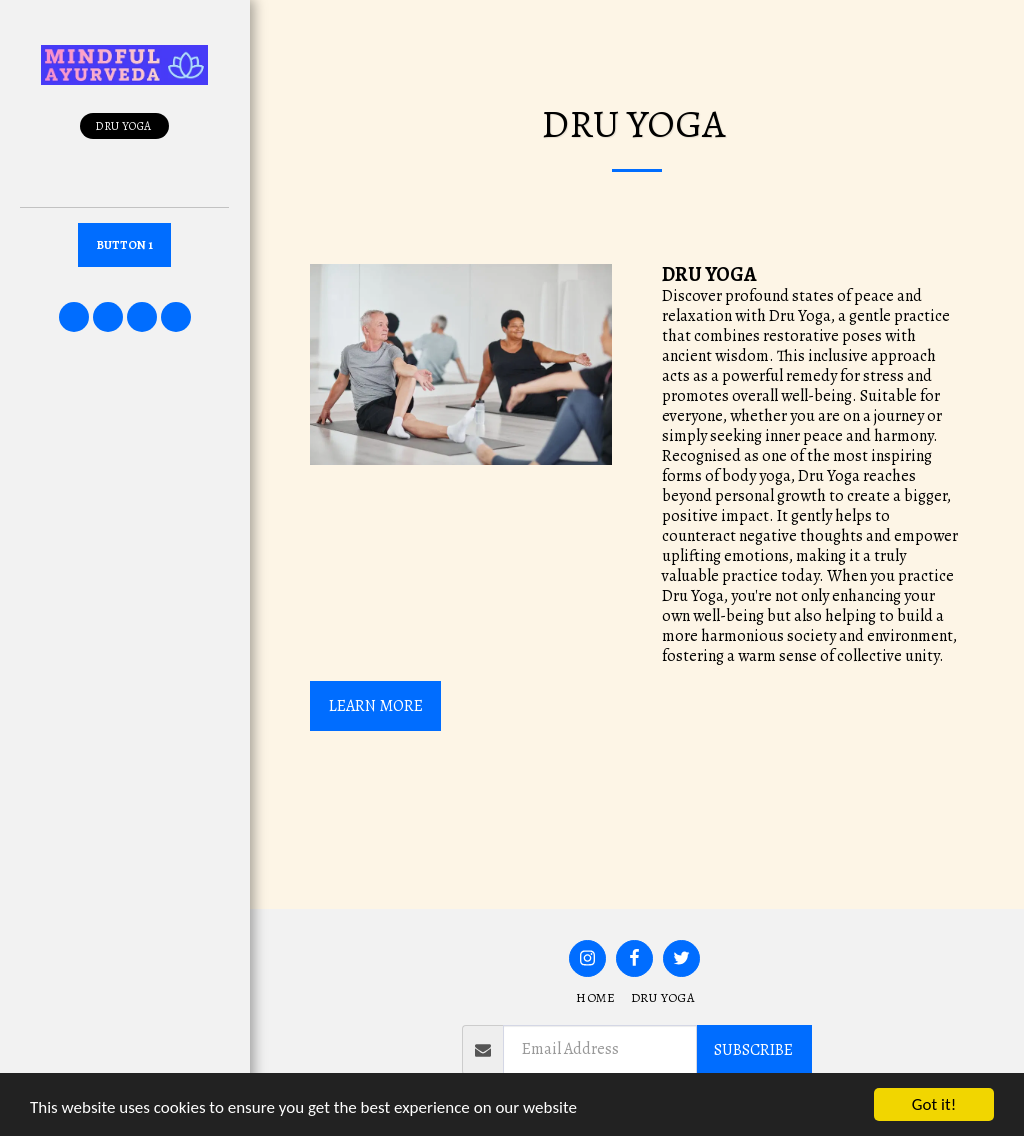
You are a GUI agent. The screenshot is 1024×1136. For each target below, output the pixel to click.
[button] (74, 317)
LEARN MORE (376, 706)
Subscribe (753, 1050)
